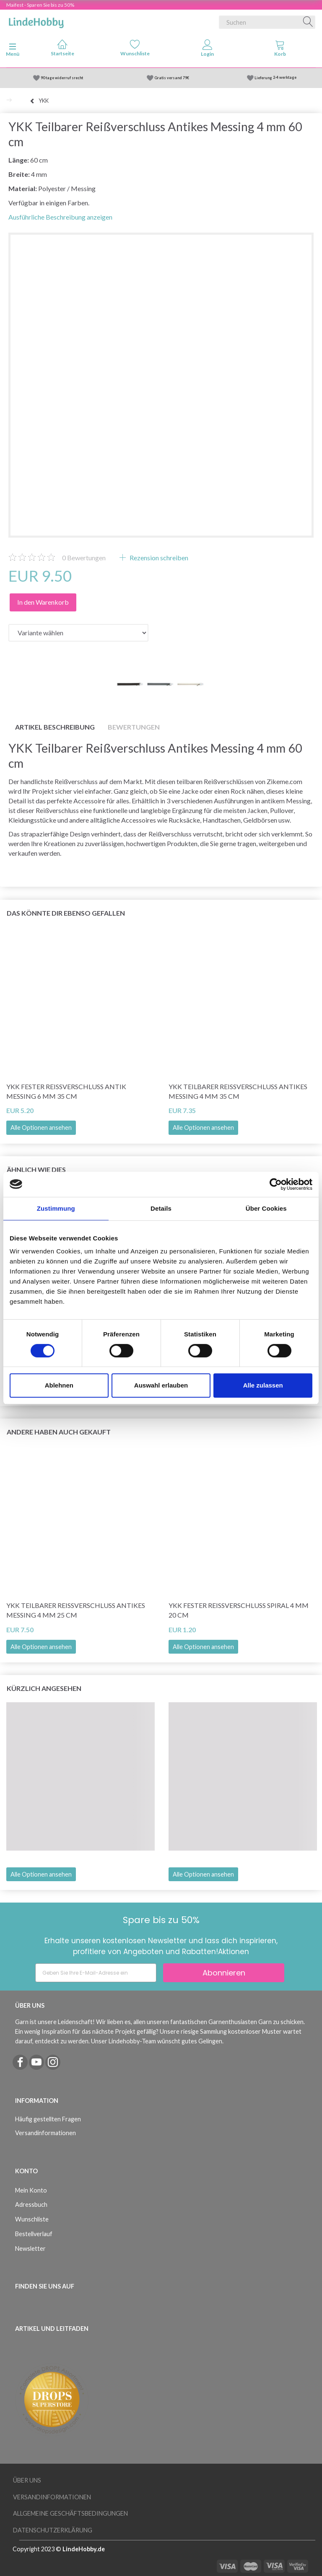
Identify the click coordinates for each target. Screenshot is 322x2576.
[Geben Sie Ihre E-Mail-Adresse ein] (95, 1972)
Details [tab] (161, 1208)
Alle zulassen (263, 1385)
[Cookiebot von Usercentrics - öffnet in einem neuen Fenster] (275, 1184)
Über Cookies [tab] (266, 1208)
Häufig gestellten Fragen (48, 2119)
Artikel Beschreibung (55, 727)
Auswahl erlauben (161, 1385)
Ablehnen (59, 1385)
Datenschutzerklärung (52, 2530)
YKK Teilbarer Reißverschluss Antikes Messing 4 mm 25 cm (75, 1610)
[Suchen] (308, 22)
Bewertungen (84, 558)
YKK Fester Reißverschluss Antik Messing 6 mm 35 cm (66, 1091)
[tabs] (280, 50)
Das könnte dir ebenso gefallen (66, 913)
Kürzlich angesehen (44, 1688)
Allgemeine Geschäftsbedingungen (70, 2513)
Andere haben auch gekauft (59, 1432)
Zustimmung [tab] (56, 1208)
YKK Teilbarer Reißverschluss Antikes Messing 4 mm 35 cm (238, 1091)
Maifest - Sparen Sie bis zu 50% (40, 5)
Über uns (27, 2480)
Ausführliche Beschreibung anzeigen (60, 217)
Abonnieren (224, 1973)
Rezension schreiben (158, 558)
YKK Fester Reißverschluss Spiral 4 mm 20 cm (239, 1610)
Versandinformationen (45, 2132)
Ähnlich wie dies (36, 1169)
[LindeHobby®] (36, 20)
